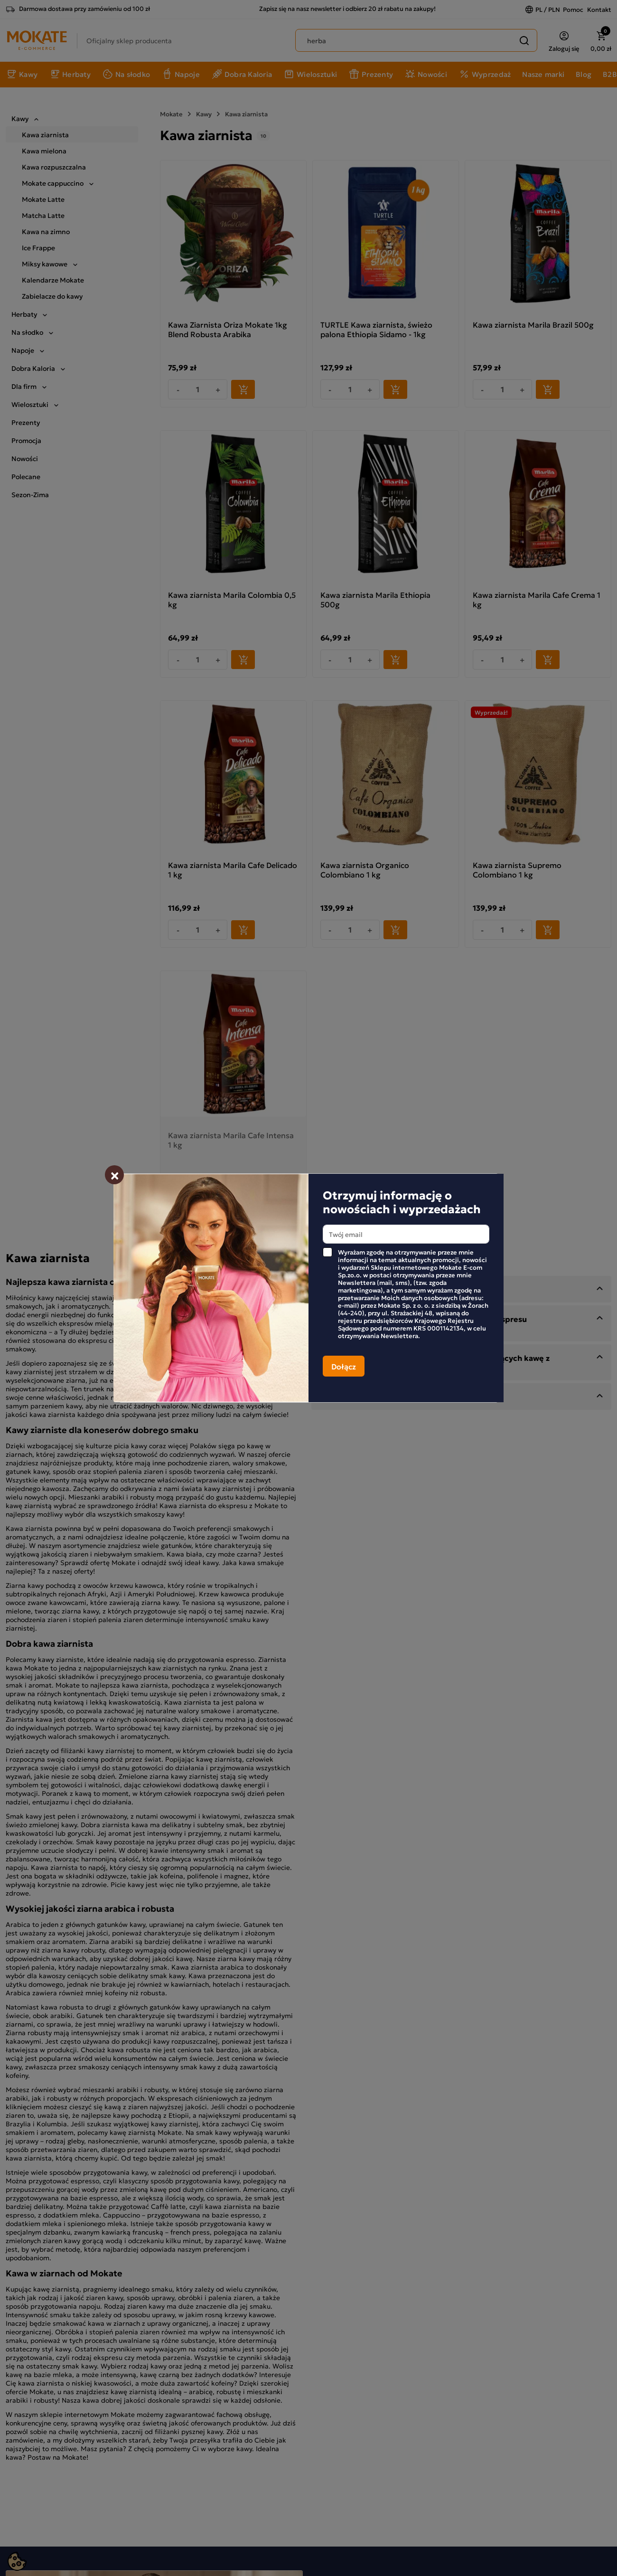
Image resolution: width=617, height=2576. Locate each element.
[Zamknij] (114, 1174)
